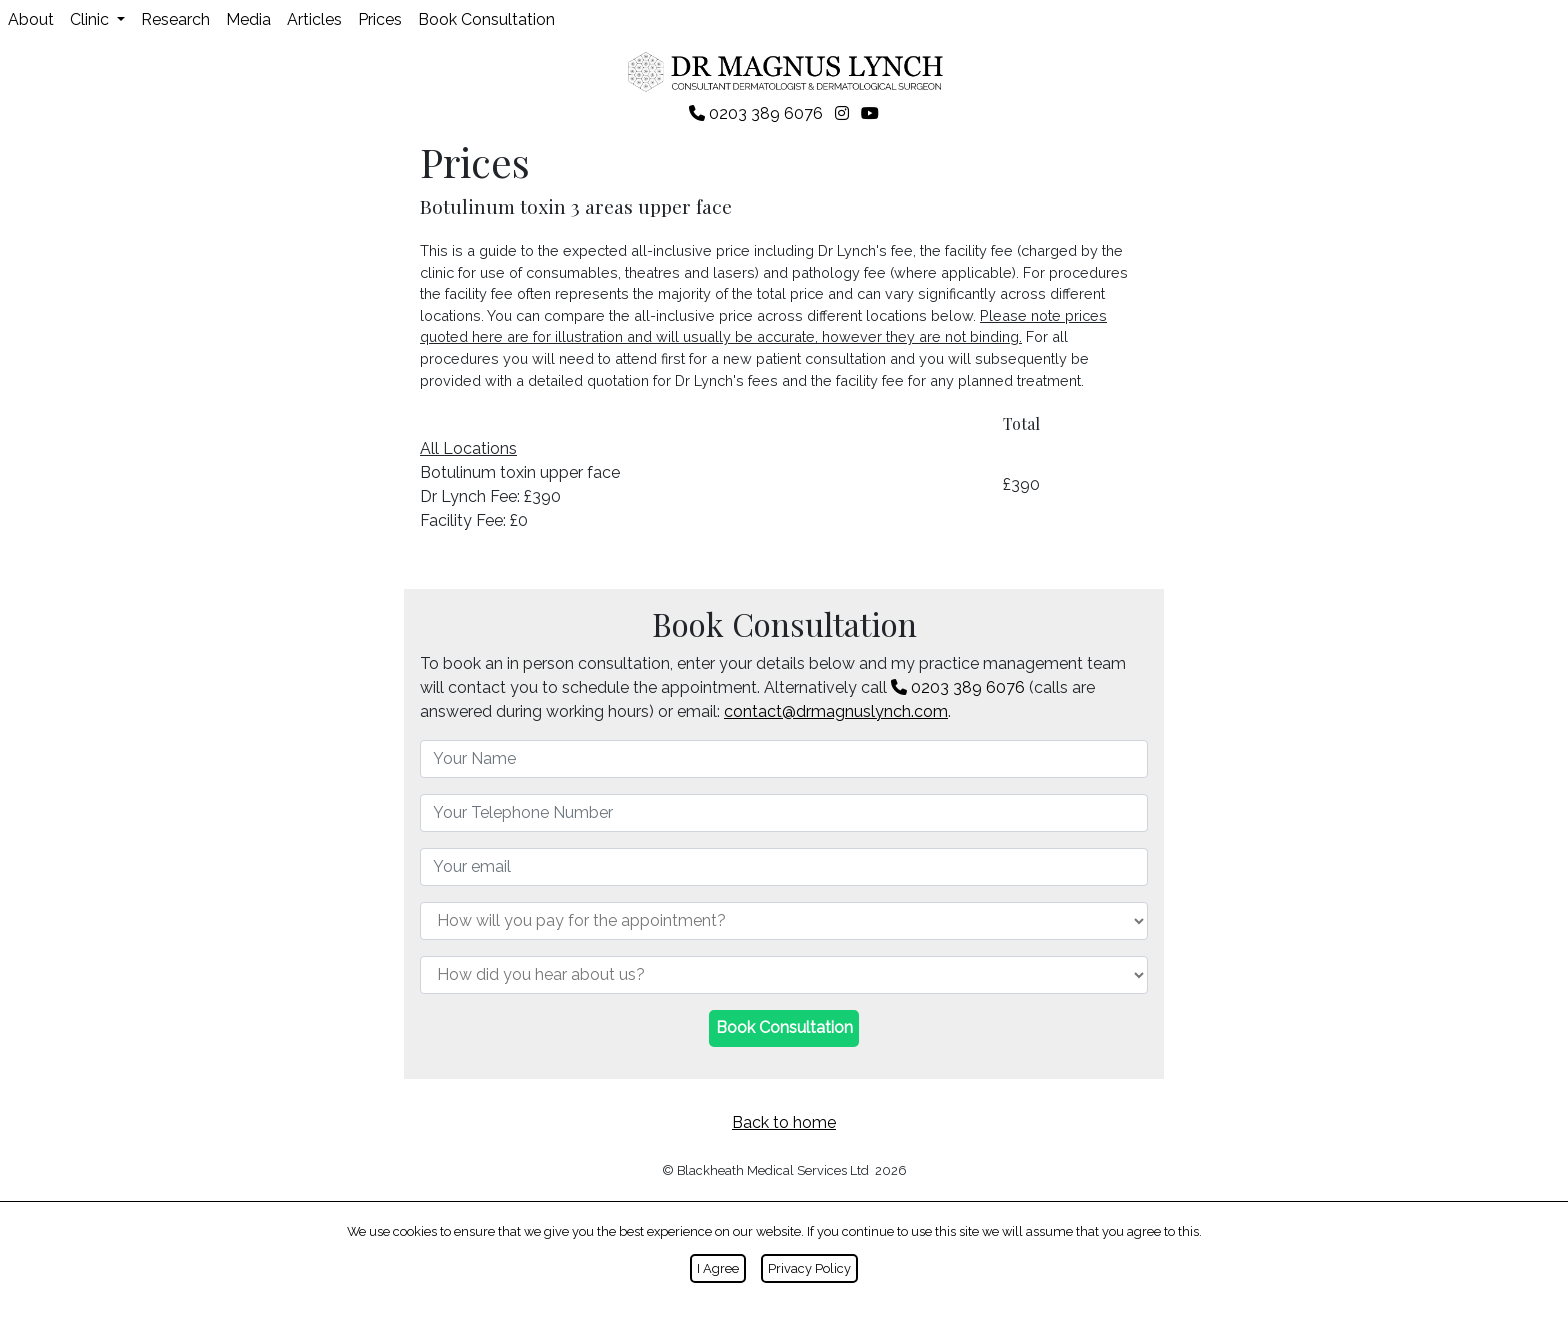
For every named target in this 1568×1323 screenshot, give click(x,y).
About (31, 19)
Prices (380, 19)
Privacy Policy (809, 1268)
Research (175, 19)
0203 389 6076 (958, 687)
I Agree (718, 1268)
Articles (314, 19)
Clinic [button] (91, 19)
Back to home (784, 1122)
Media (248, 19)
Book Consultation (486, 19)
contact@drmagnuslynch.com (836, 711)
